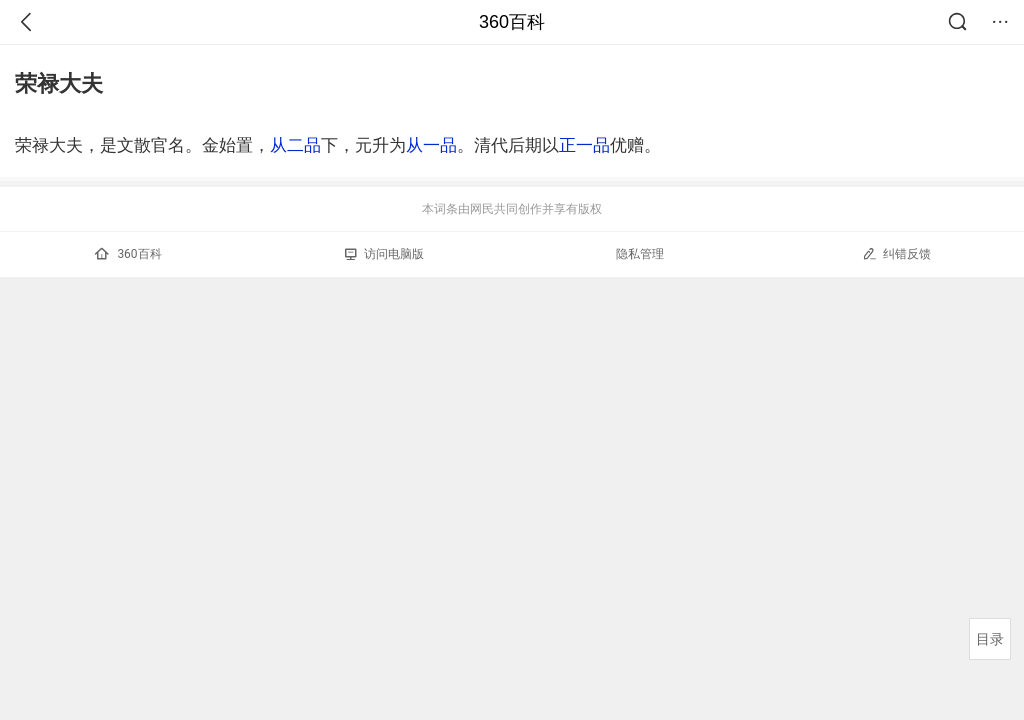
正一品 (584, 145)
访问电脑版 (384, 254)
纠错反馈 (896, 253)
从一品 (431, 145)
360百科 (512, 22)
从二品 (295, 145)
